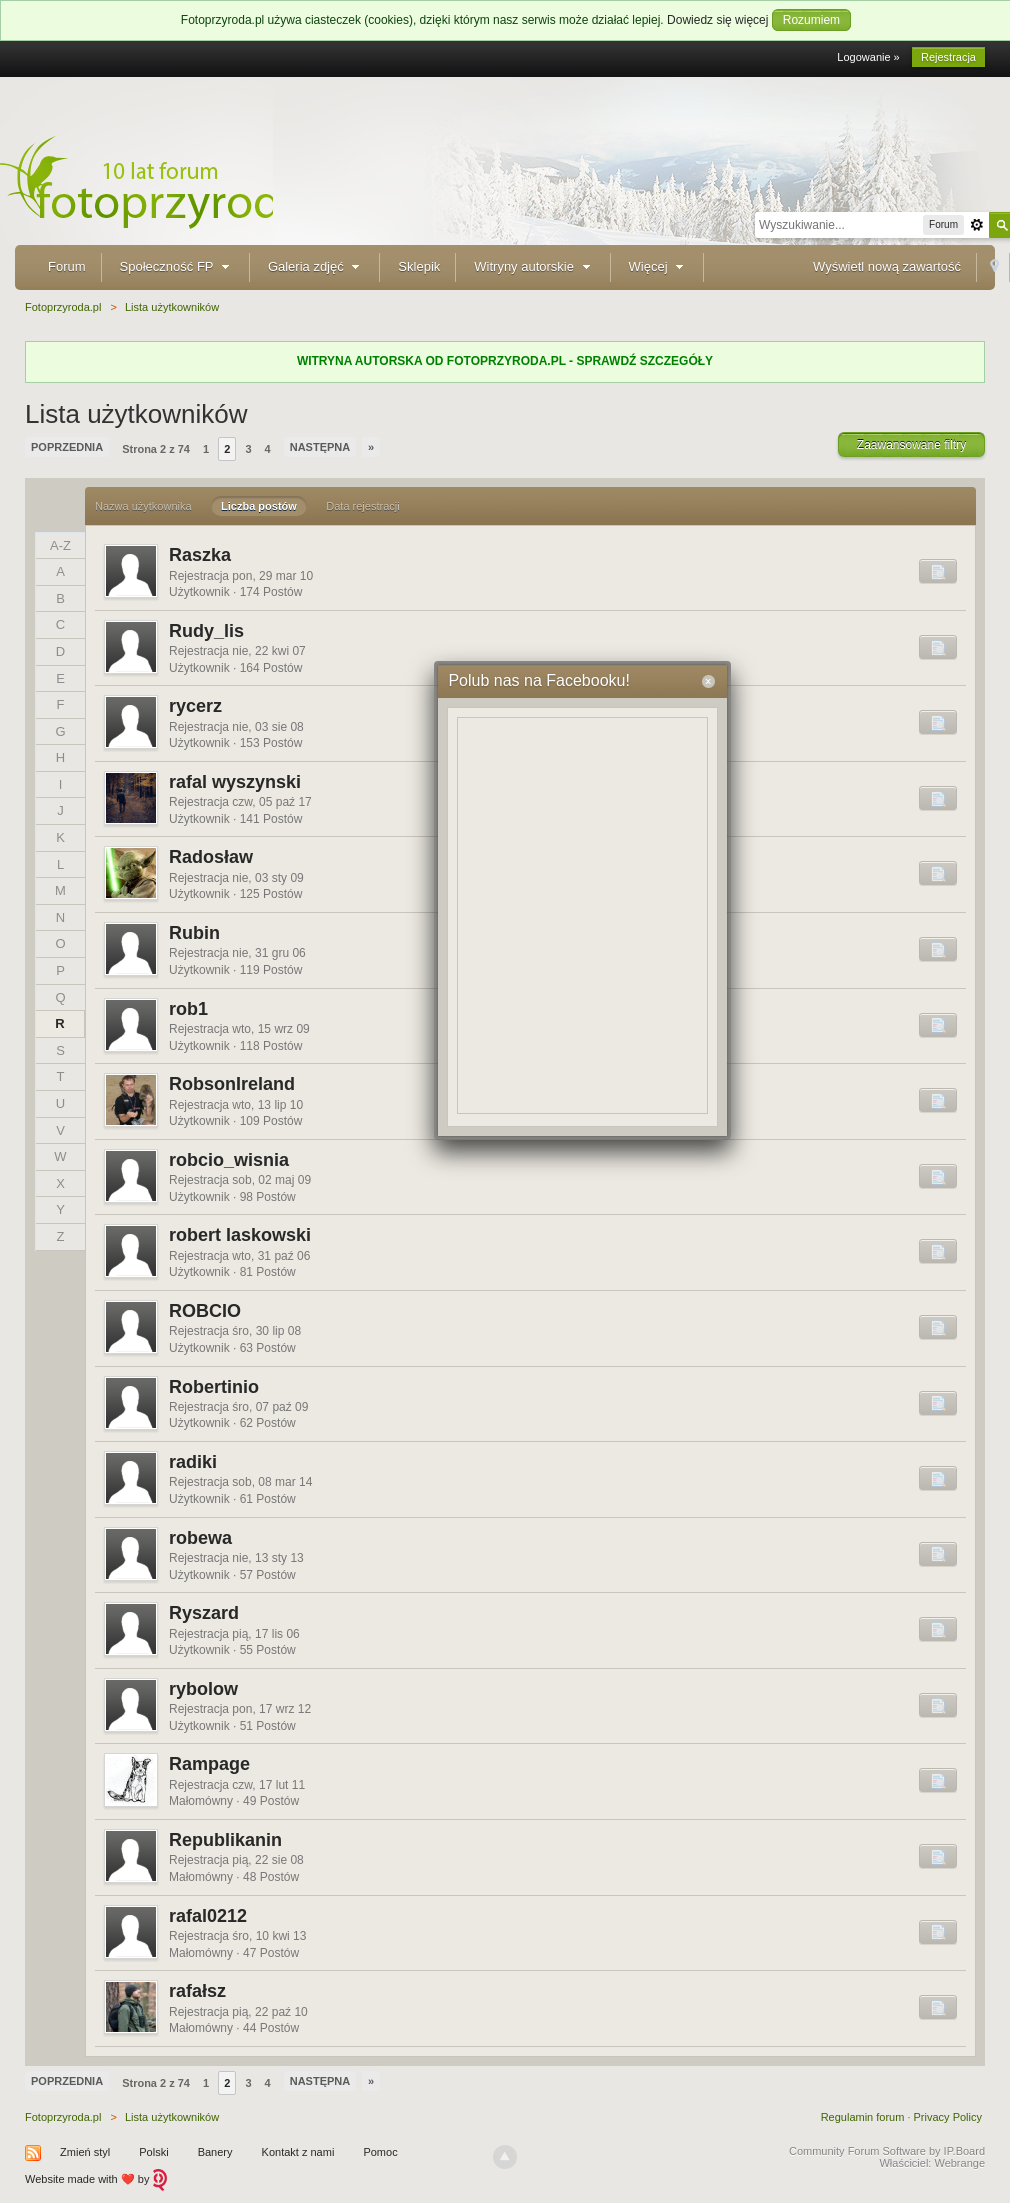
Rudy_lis (206, 631)
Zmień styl (85, 2152)
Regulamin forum (863, 2117)
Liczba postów (259, 506)
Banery (215, 2152)
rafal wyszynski (235, 782)
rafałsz (197, 1991)
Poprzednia (67, 447)
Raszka (200, 555)
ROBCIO (205, 1311)
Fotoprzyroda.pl (63, 2117)
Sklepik (419, 266)
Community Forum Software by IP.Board (887, 2151)
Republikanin (225, 1840)
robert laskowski (240, 1235)
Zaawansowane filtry (911, 445)
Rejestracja (948, 57)
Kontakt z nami (298, 2152)
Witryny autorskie (534, 266)
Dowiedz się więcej (717, 20)
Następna (320, 447)
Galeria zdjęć (316, 266)
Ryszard (204, 1613)
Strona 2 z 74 (156, 449)
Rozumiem (811, 20)
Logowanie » (868, 57)
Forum (67, 266)
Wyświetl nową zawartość (887, 266)
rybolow (203, 1689)
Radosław (211, 857)
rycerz (195, 706)
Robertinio (214, 1387)
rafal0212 (208, 1916)
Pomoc (380, 2152)
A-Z (60, 545)
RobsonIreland (232, 1084)
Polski (153, 2152)
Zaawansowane (977, 225)
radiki (193, 1462)
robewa (200, 1538)
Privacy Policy (948, 2117)
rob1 (188, 1009)
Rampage (209, 1764)
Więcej (659, 266)
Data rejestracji (362, 506)
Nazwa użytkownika (143, 506)
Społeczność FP (177, 266)
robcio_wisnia (229, 1160)
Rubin (194, 933)
